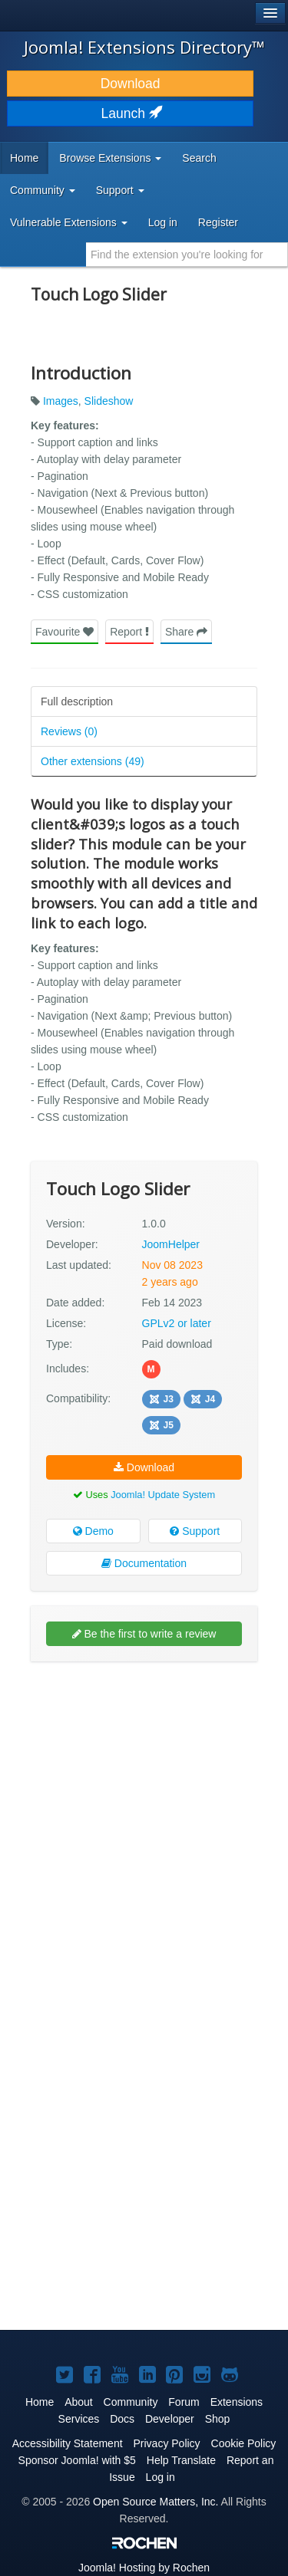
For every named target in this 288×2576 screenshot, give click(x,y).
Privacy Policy (166, 2443)
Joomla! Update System (163, 1494)
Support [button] (120, 190)
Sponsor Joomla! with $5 (77, 2460)
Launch (130, 113)
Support (195, 1531)
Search (199, 158)
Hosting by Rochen (144, 2567)
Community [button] (42, 190)
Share (186, 632)
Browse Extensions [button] (110, 158)
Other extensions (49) (92, 761)
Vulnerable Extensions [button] (68, 222)
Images (60, 401)
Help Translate (181, 2460)
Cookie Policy (243, 2443)
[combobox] (187, 254)
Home (24, 158)
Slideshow (109, 401)
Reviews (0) (69, 731)
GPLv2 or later (176, 1323)
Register (218, 222)
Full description (77, 701)
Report (129, 632)
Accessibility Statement (67, 2443)
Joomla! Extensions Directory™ (144, 46)
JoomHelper (171, 1244)
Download (131, 83)
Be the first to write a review (144, 1634)
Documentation (144, 1563)
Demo (93, 1531)
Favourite (64, 632)
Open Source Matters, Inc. (155, 2502)
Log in (162, 222)
